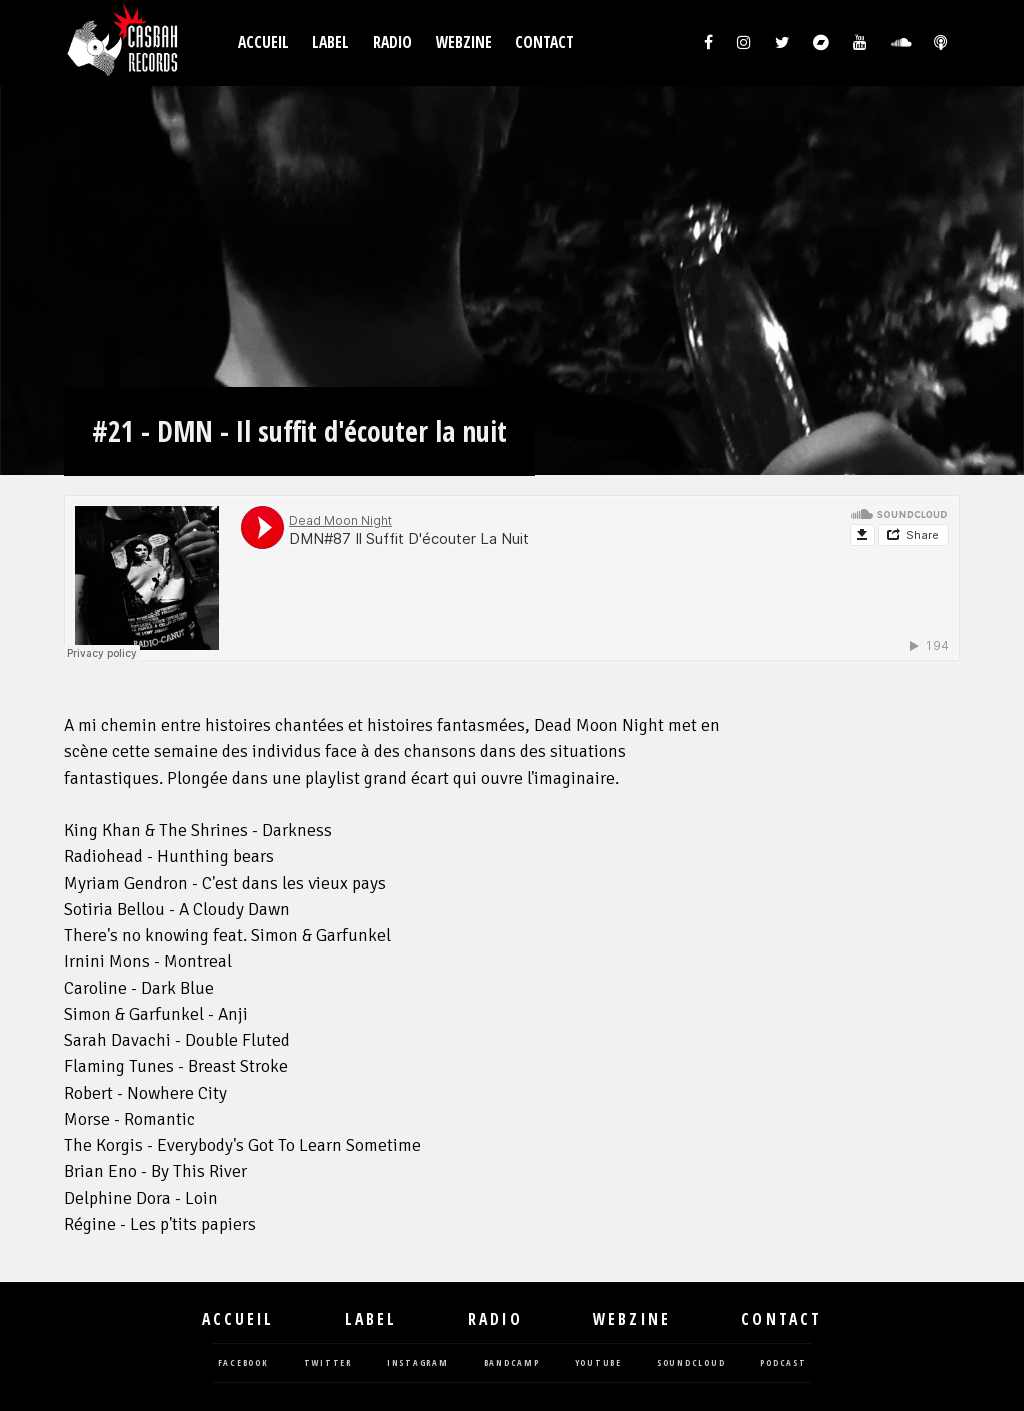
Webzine (464, 42)
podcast (783, 1363)
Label (330, 42)
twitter (328, 1363)
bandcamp (512, 1363)
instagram (418, 1363)
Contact (544, 42)
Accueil (263, 42)
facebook (243, 1363)
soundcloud (691, 1363)
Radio (392, 42)
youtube (598, 1363)
